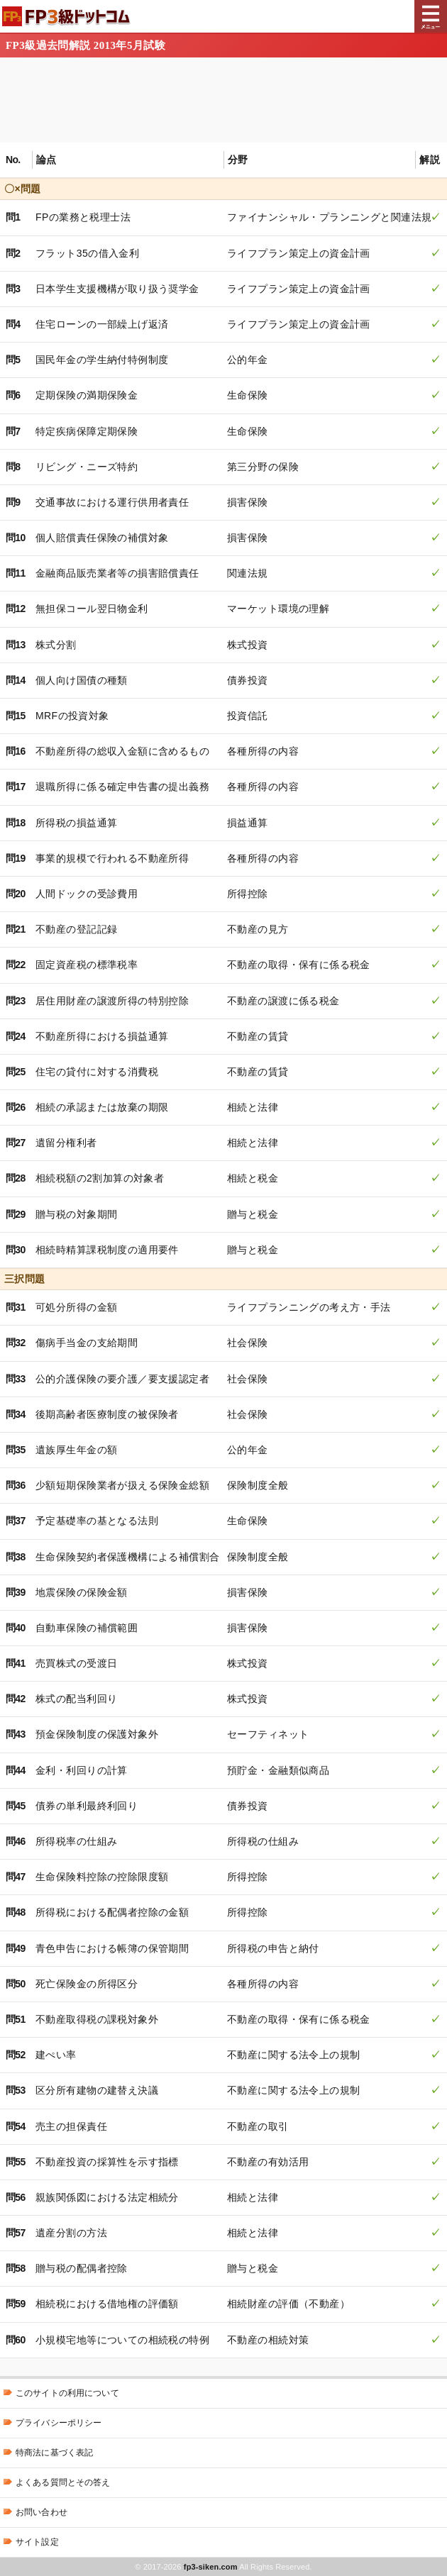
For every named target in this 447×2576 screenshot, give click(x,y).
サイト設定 (37, 2542)
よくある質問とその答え (63, 2482)
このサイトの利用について (67, 2393)
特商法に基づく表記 (54, 2453)
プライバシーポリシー (58, 2423)
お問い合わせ (41, 2512)
